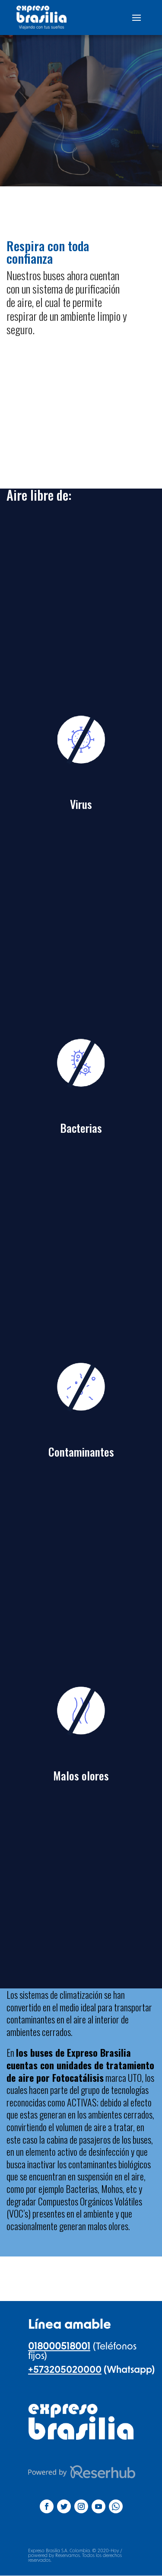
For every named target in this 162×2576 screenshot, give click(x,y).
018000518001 (59, 2346)
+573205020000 (65, 2370)
